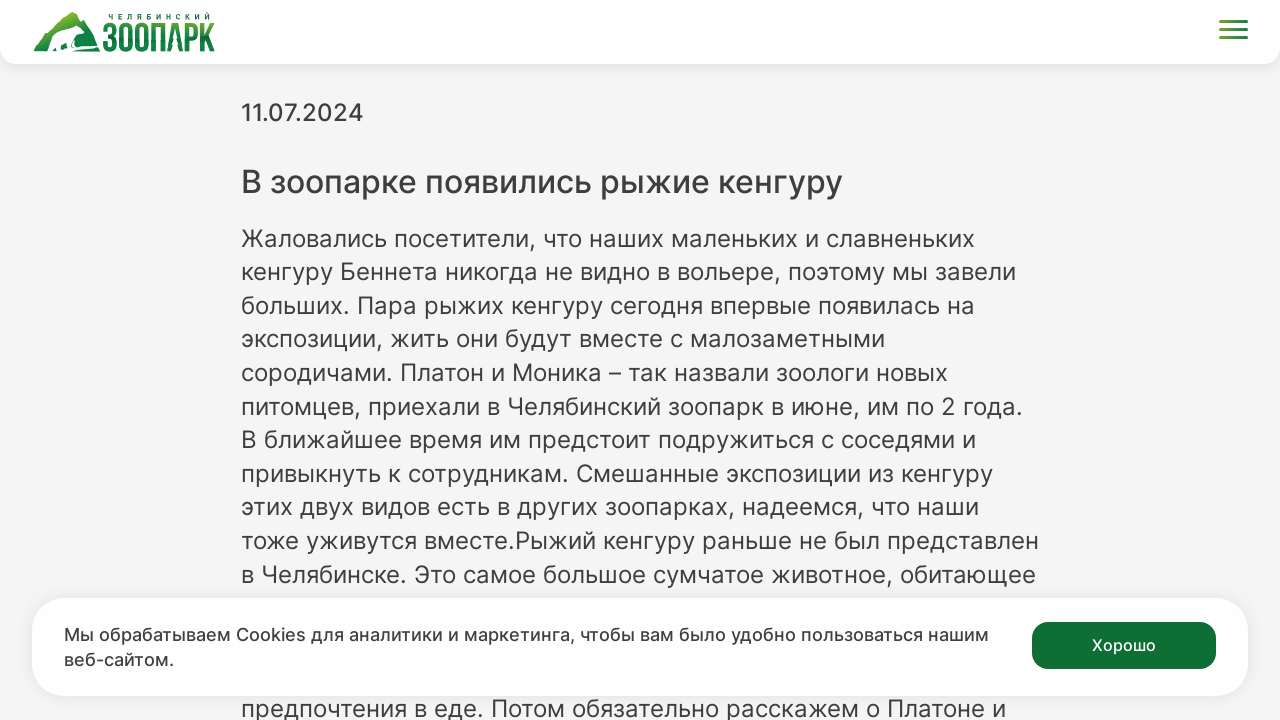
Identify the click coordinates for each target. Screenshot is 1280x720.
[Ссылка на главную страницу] (124, 32)
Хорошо (1124, 645)
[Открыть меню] (1233, 32)
